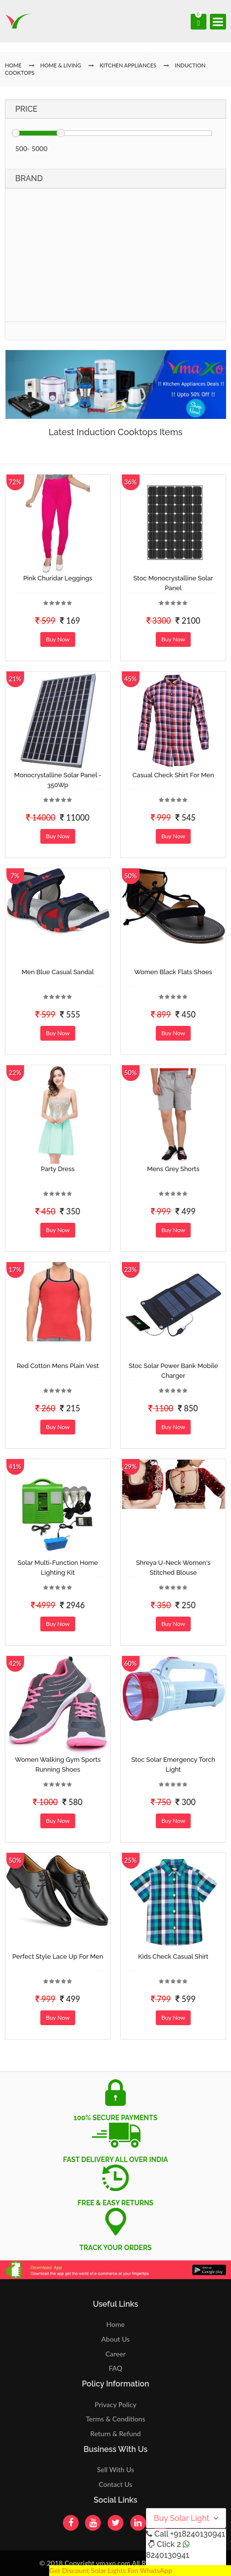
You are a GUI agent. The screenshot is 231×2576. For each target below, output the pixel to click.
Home (115, 2324)
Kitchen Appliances (128, 65)
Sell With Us (115, 2469)
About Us (115, 2339)
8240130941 (167, 2555)
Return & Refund (115, 2433)
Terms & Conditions (115, 2419)
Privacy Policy (116, 2404)
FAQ (115, 2368)
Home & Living (60, 65)
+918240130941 (197, 2534)
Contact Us (115, 2484)
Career (115, 2354)
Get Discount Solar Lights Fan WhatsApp (110, 2570)
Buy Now (57, 639)
